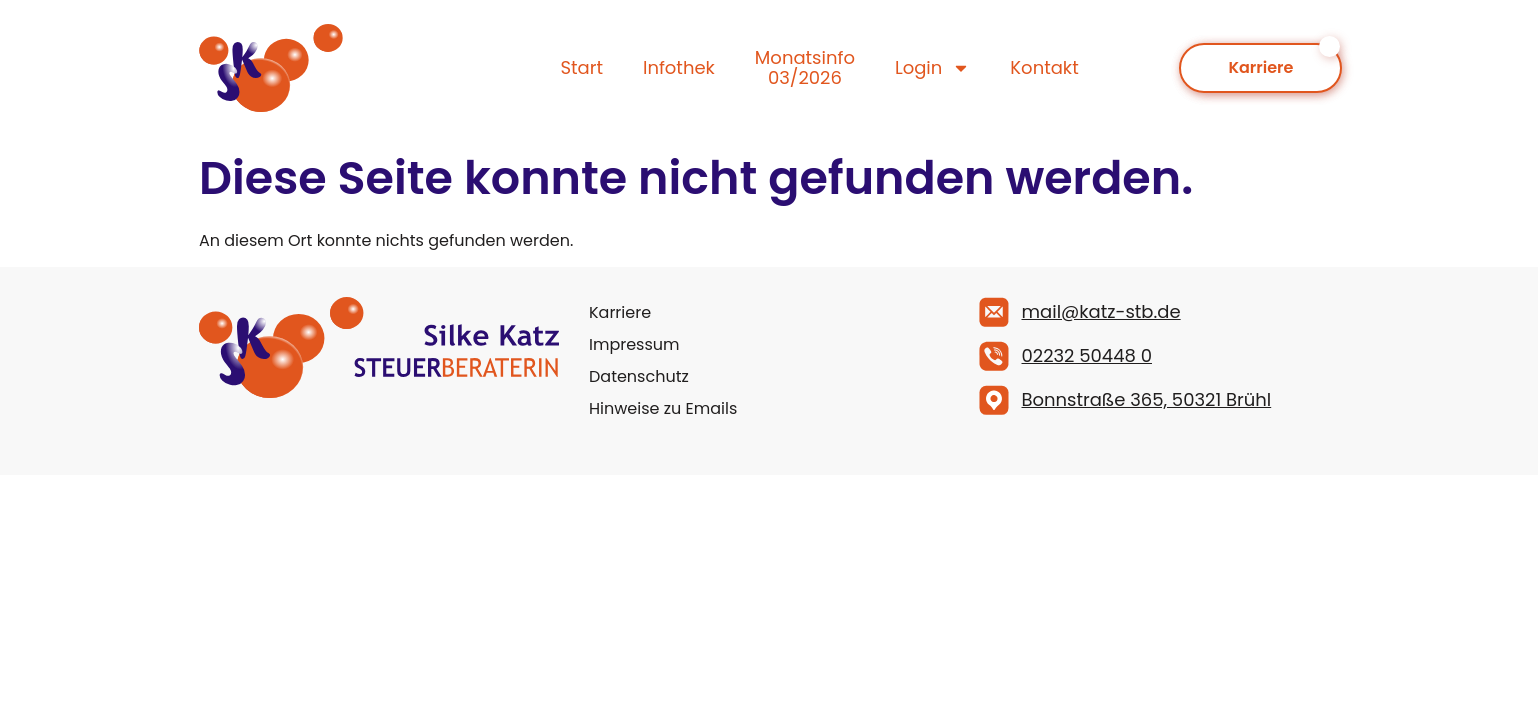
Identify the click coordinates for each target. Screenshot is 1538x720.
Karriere (620, 312)
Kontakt (1044, 67)
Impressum (634, 344)
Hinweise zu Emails (663, 408)
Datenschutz (639, 376)
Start (581, 67)
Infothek (679, 67)
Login (932, 68)
